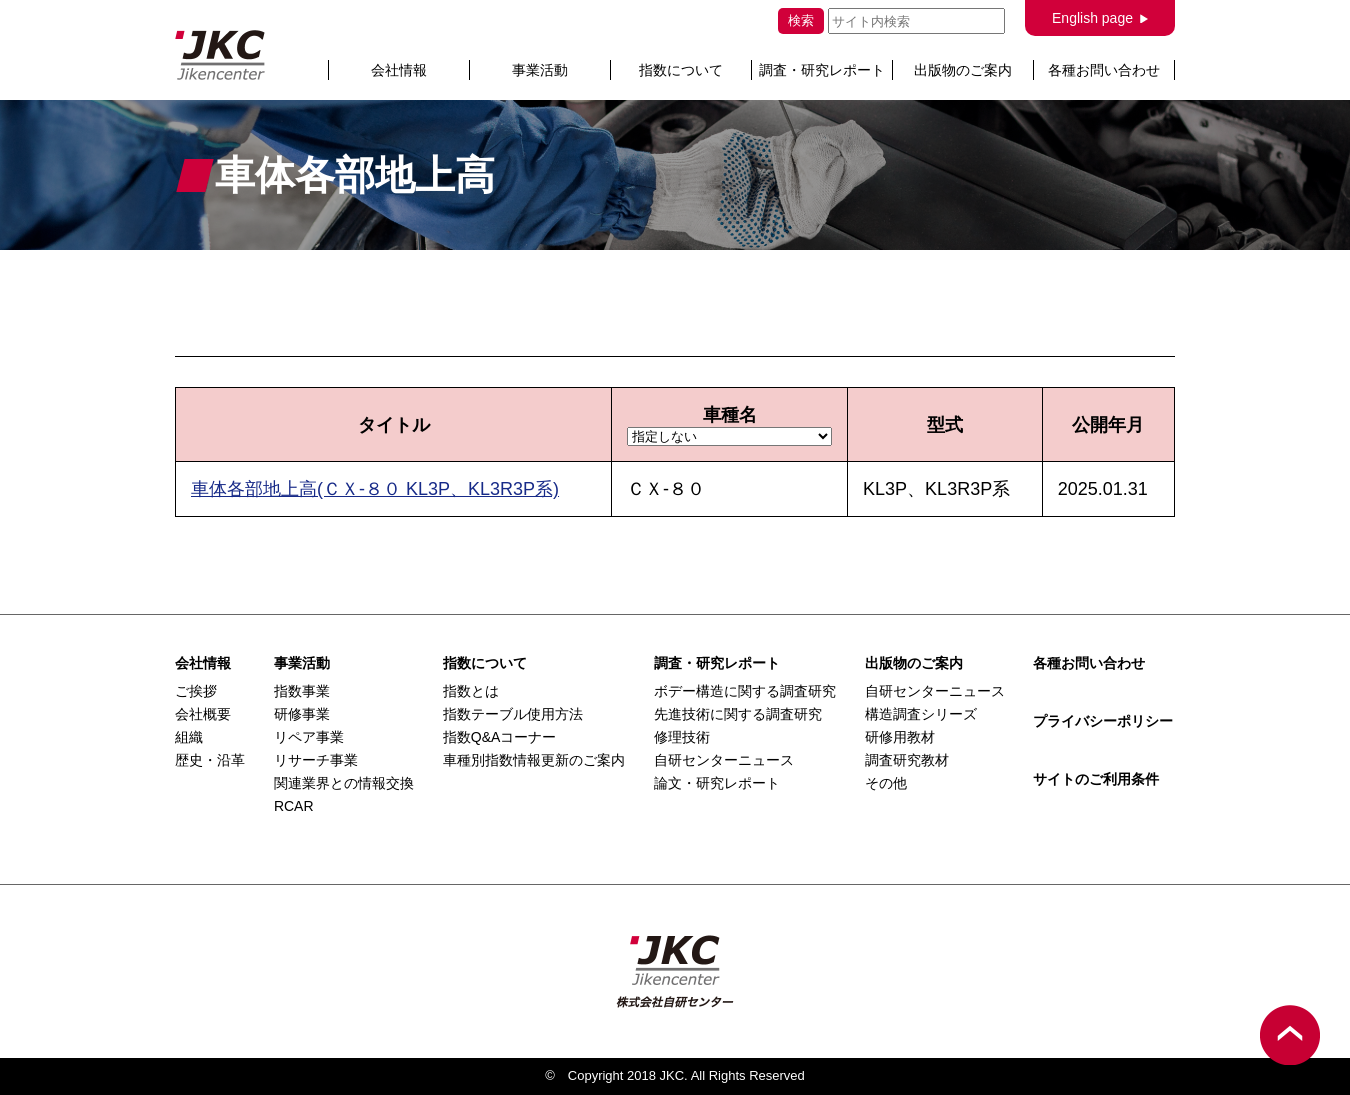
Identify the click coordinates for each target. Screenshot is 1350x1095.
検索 (801, 20)
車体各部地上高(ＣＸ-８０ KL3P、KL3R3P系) (375, 489)
